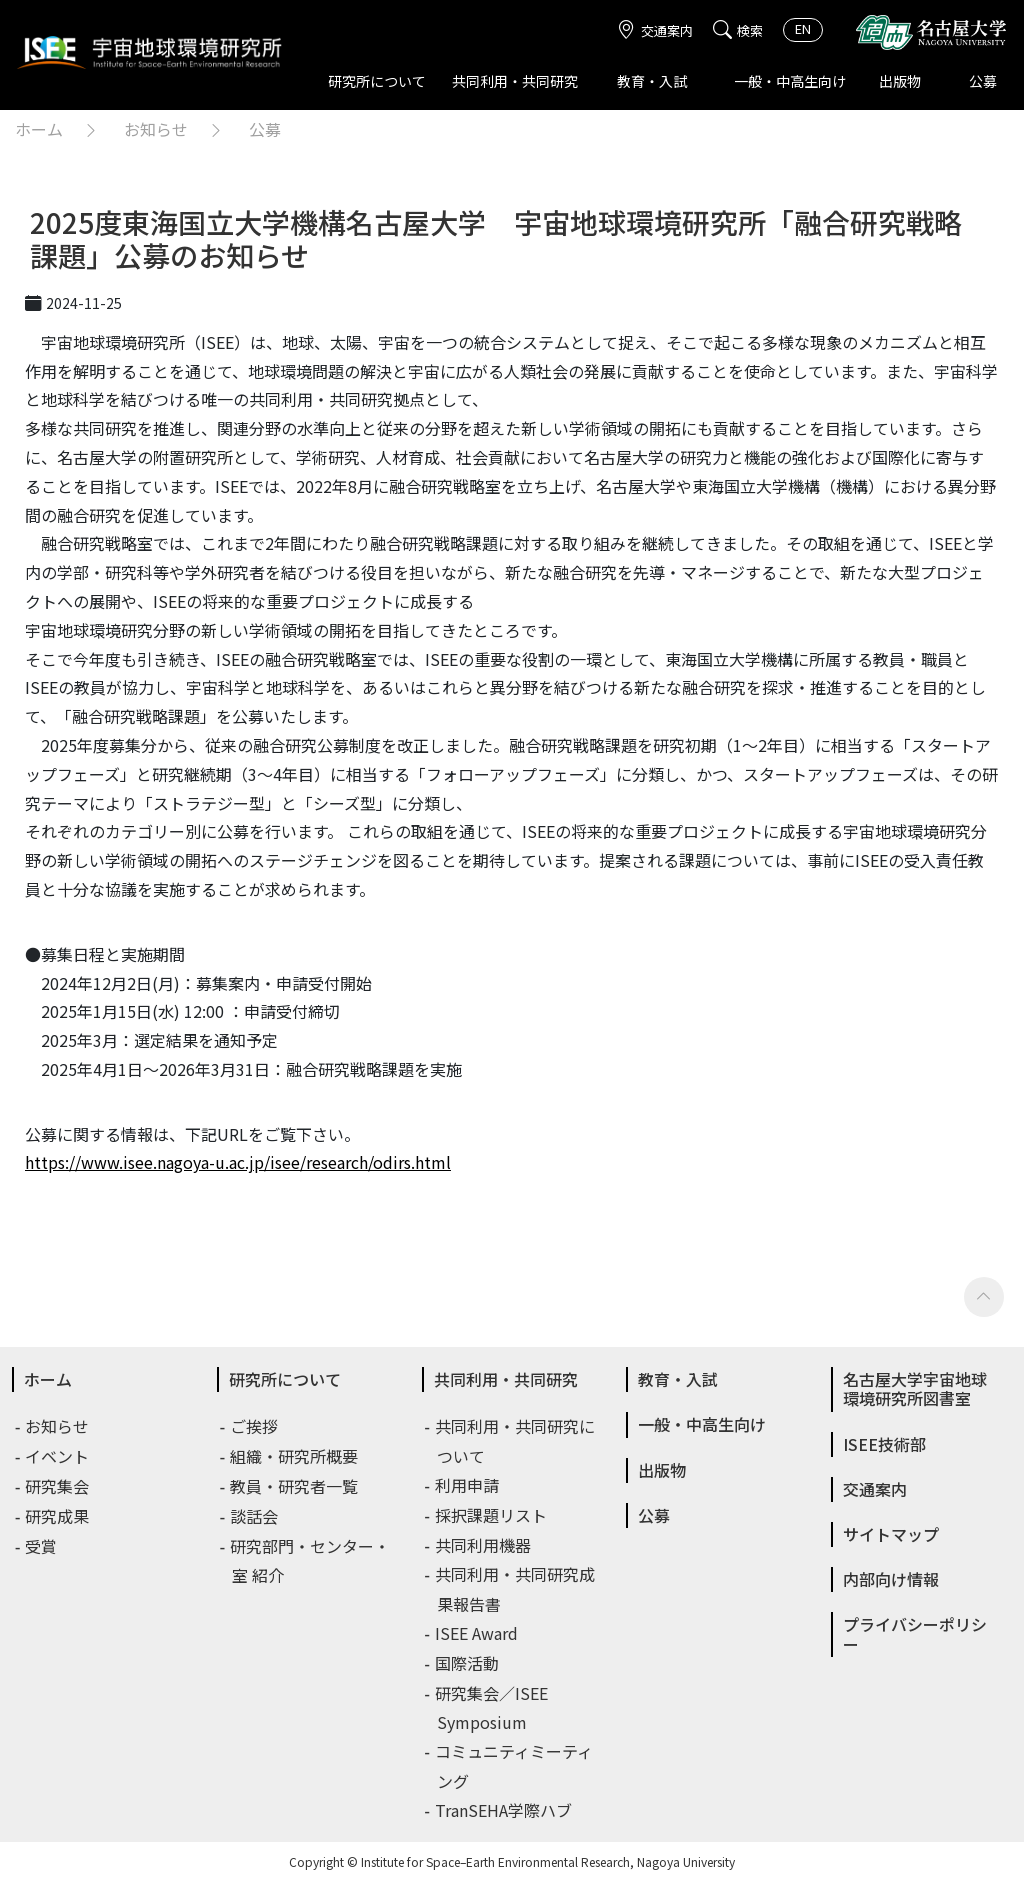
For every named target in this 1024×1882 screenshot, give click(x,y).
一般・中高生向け (790, 81)
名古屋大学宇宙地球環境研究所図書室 (915, 1388)
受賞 (42, 1546)
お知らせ (156, 129)
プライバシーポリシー (915, 1633)
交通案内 (655, 30)
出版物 (900, 81)
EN (803, 28)
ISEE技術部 (884, 1444)
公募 (983, 81)
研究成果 (58, 1516)
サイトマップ (891, 1534)
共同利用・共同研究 (515, 81)
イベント (58, 1456)
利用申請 (468, 1485)
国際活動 (468, 1663)
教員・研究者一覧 (295, 1486)
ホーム (39, 129)
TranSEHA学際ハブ (504, 1810)
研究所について (377, 81)
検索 (738, 30)
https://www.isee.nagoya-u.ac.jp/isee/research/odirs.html (238, 1162)
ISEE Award (477, 1633)
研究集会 (58, 1486)
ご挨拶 (255, 1426)
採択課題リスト (492, 1515)
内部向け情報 (891, 1579)
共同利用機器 (484, 1545)
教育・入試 (652, 81)
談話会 (255, 1516)
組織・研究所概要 (295, 1456)
